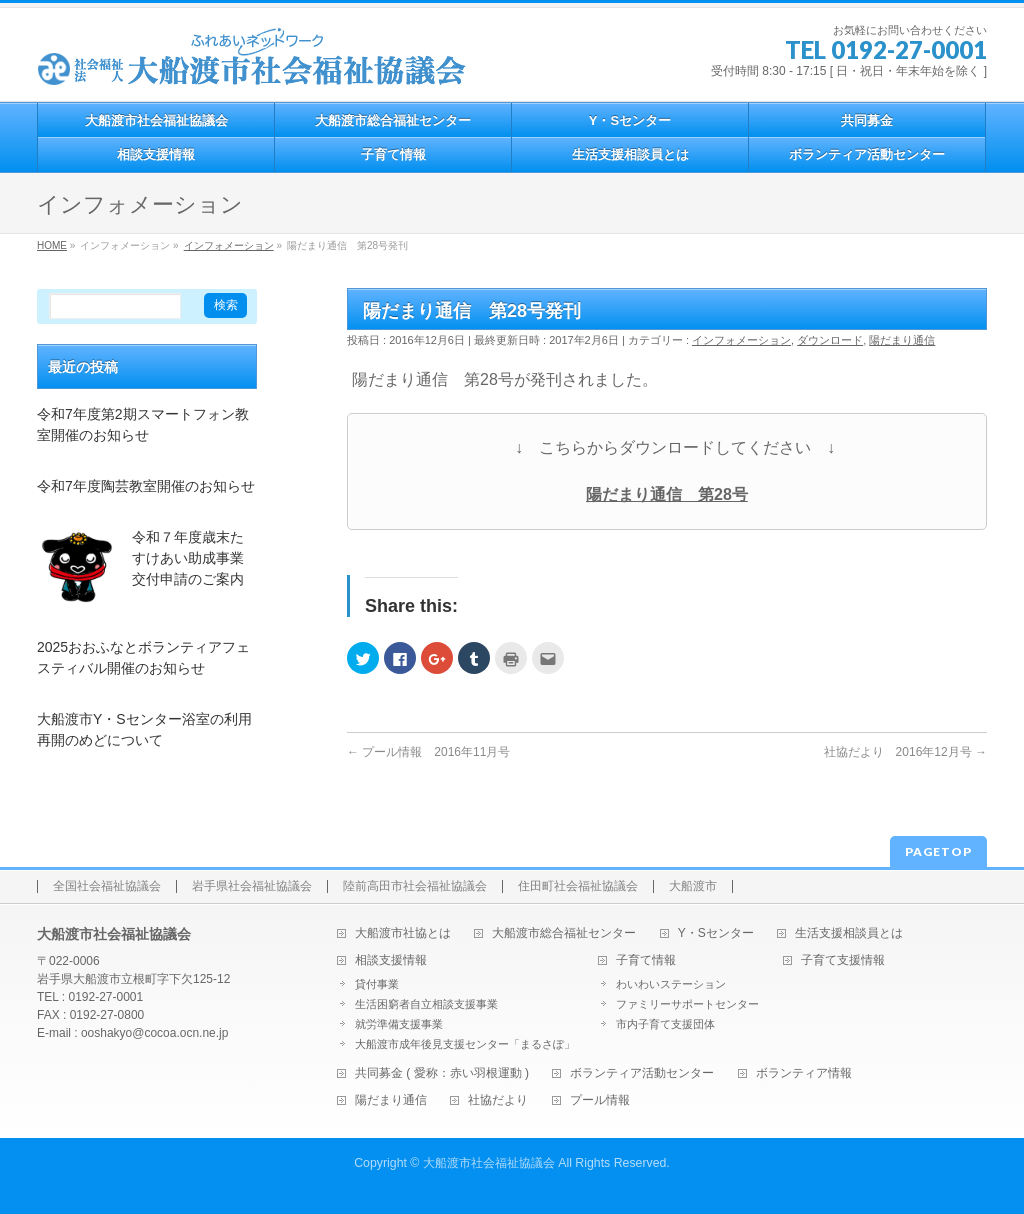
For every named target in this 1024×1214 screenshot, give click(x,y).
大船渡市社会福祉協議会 (489, 1163)
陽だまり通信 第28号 (667, 494)
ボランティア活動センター (642, 1073)
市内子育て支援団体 (665, 1024)
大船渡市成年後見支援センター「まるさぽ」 (465, 1044)
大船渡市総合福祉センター (564, 933)
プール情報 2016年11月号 (428, 752)
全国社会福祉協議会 (107, 886)
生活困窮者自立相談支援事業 (426, 1004)
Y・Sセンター (716, 933)
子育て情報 (646, 960)
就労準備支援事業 (399, 1024)
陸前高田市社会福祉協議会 (415, 886)
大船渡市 (693, 886)
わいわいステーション (671, 984)
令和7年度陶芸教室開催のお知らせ (146, 486)
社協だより (498, 1100)
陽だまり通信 (902, 340)
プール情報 (600, 1100)
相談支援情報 (391, 960)
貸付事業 (377, 984)
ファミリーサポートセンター (687, 1004)
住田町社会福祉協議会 (578, 886)
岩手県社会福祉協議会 (252, 886)
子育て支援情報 (843, 960)
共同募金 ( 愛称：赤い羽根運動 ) (442, 1073)
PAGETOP (938, 851)
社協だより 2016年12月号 (905, 752)
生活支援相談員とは (849, 933)
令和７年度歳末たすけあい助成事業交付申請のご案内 (188, 558)
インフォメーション (741, 340)
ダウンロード (830, 340)
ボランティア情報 (804, 1073)
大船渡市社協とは (403, 933)
